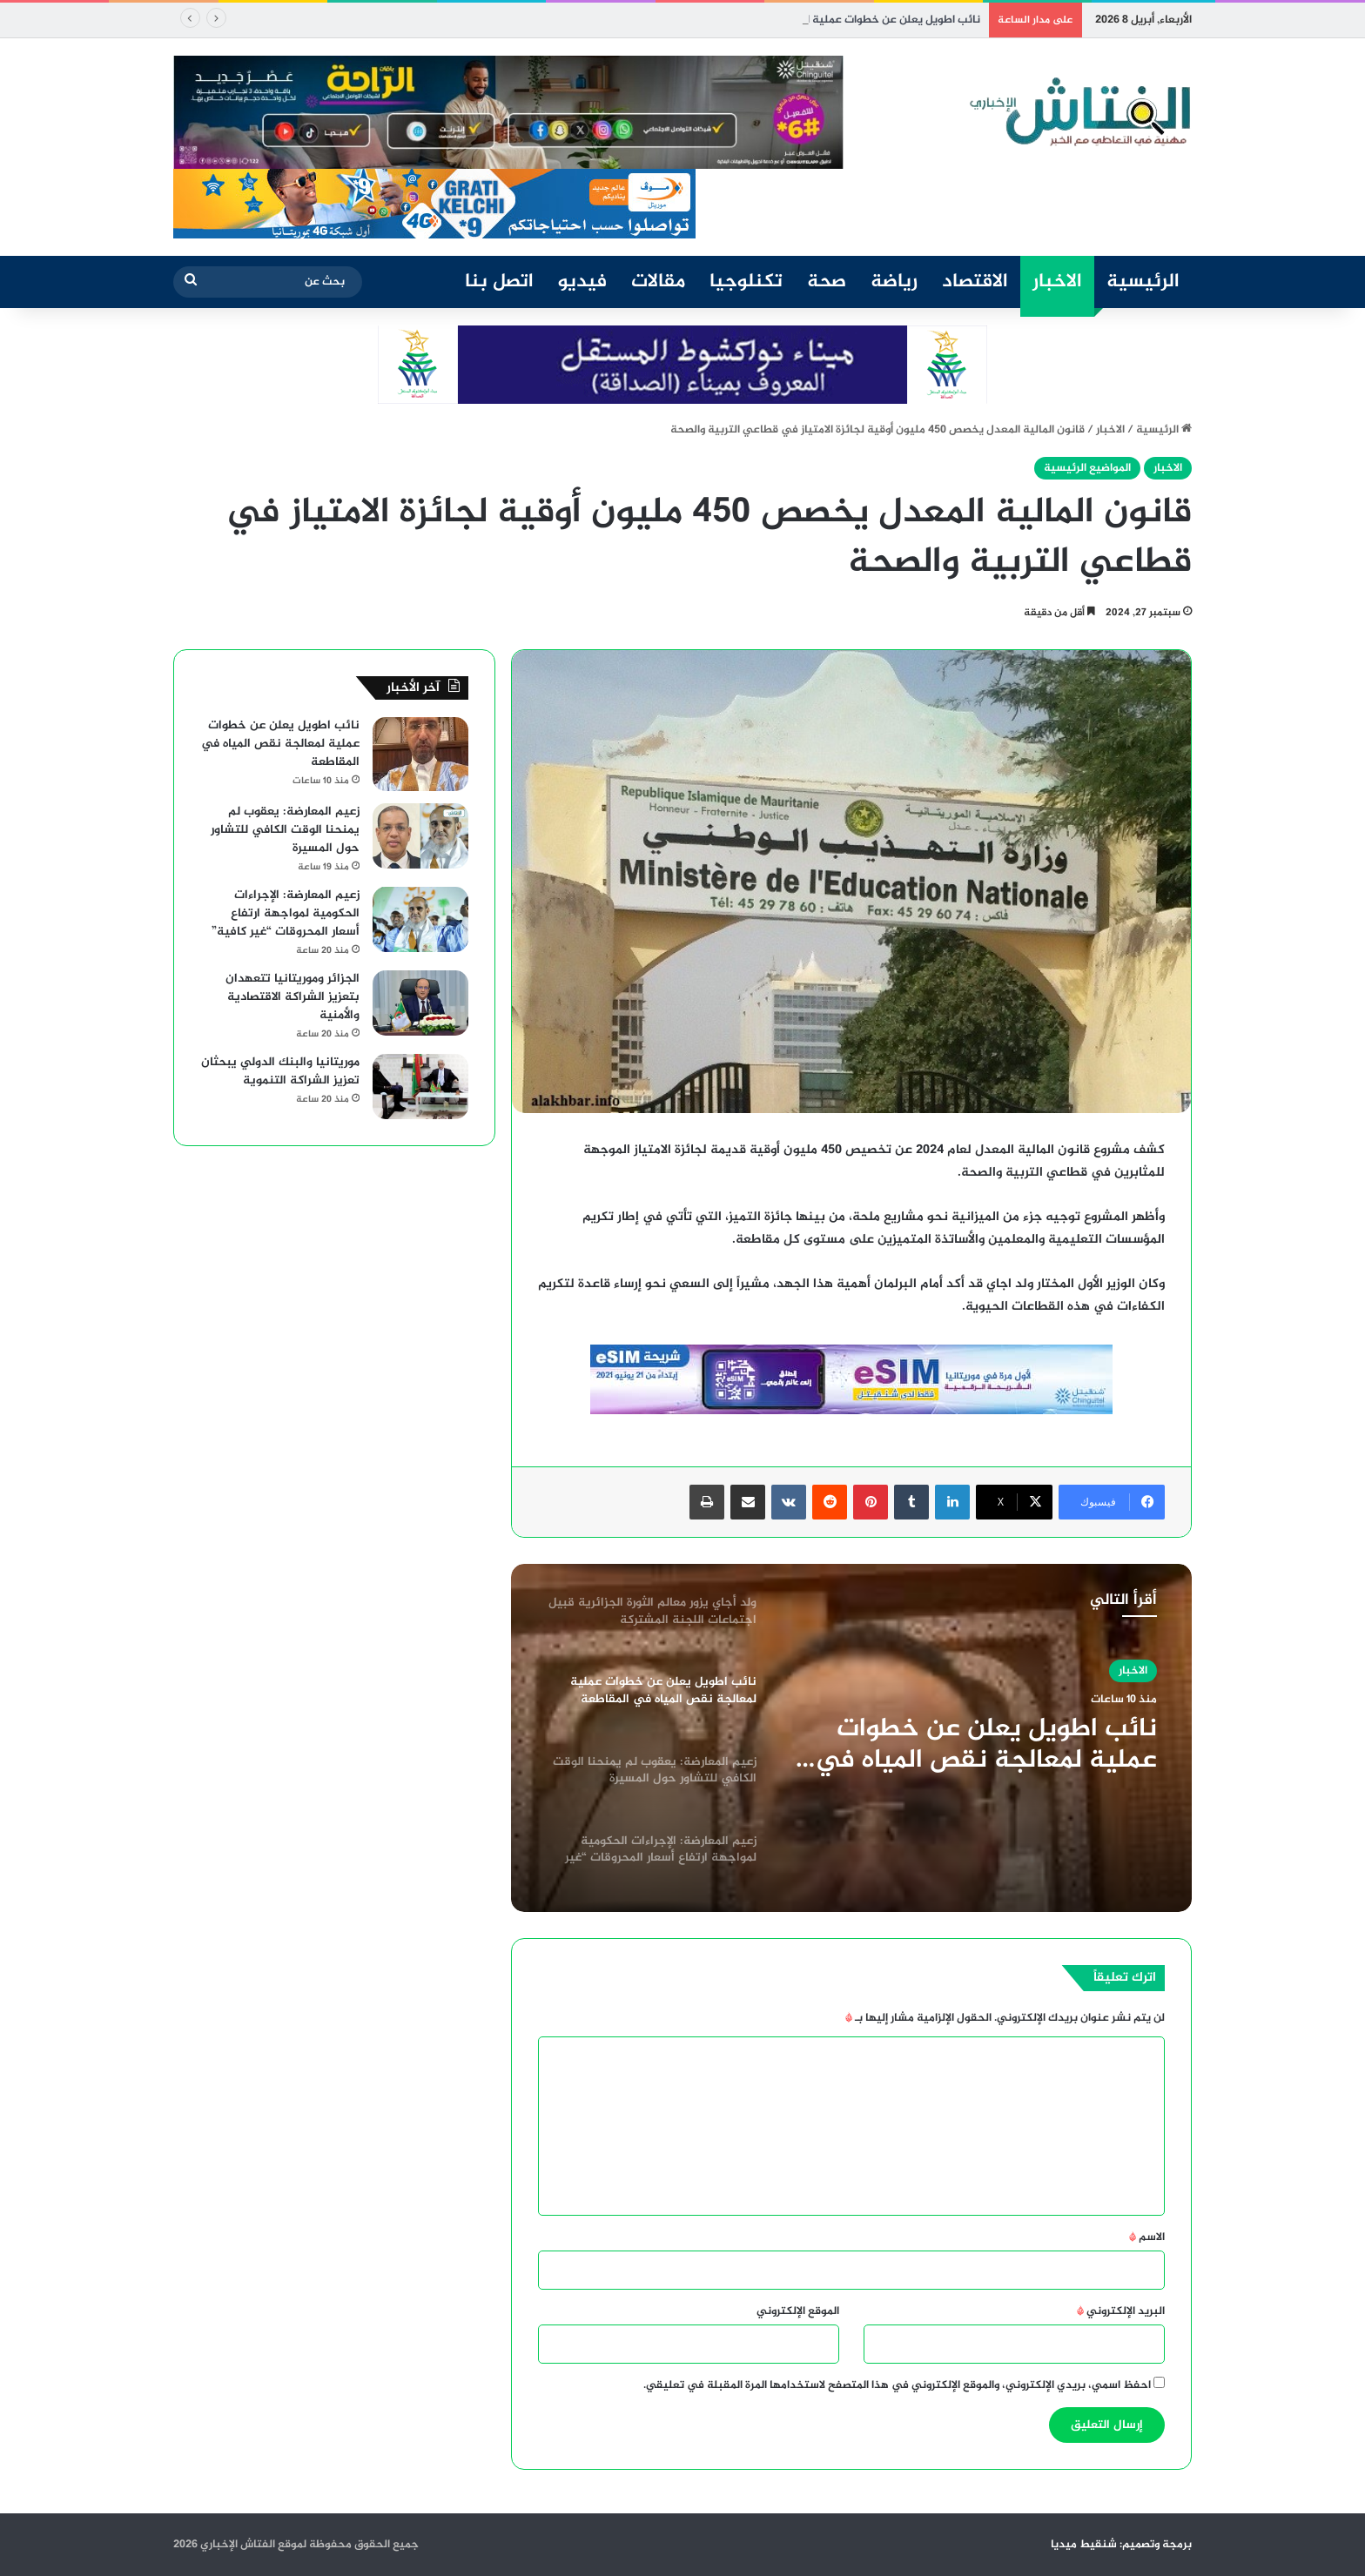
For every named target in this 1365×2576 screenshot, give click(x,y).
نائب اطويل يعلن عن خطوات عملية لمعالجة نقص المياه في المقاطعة (986, 1745)
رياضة (894, 282)
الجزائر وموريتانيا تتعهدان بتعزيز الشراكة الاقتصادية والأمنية (292, 997)
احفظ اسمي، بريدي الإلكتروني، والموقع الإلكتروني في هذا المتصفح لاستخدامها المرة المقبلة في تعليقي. (897, 2385)
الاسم (1147, 2237)
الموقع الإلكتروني (797, 2311)
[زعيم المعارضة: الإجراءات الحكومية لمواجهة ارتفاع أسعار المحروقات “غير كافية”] (420, 919)
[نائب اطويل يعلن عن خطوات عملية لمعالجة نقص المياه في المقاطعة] (420, 754)
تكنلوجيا (746, 282)
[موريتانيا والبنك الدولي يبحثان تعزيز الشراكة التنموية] (420, 1086)
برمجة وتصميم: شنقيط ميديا (1121, 2544)
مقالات (658, 282)
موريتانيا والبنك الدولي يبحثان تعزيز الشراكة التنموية (280, 1071)
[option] (851, 1738)
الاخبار (1057, 282)
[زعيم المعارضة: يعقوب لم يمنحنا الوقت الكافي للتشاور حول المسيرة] (420, 836)
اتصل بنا (499, 282)
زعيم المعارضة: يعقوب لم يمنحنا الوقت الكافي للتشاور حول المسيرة (285, 830)
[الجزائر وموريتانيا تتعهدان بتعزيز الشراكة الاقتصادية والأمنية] (420, 1003)
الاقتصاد (975, 282)
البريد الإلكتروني (1121, 2311)
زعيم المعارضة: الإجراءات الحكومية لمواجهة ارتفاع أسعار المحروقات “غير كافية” (286, 913)
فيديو (582, 282)
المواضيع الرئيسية (1087, 468)
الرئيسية (1143, 282)
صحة (826, 282)
